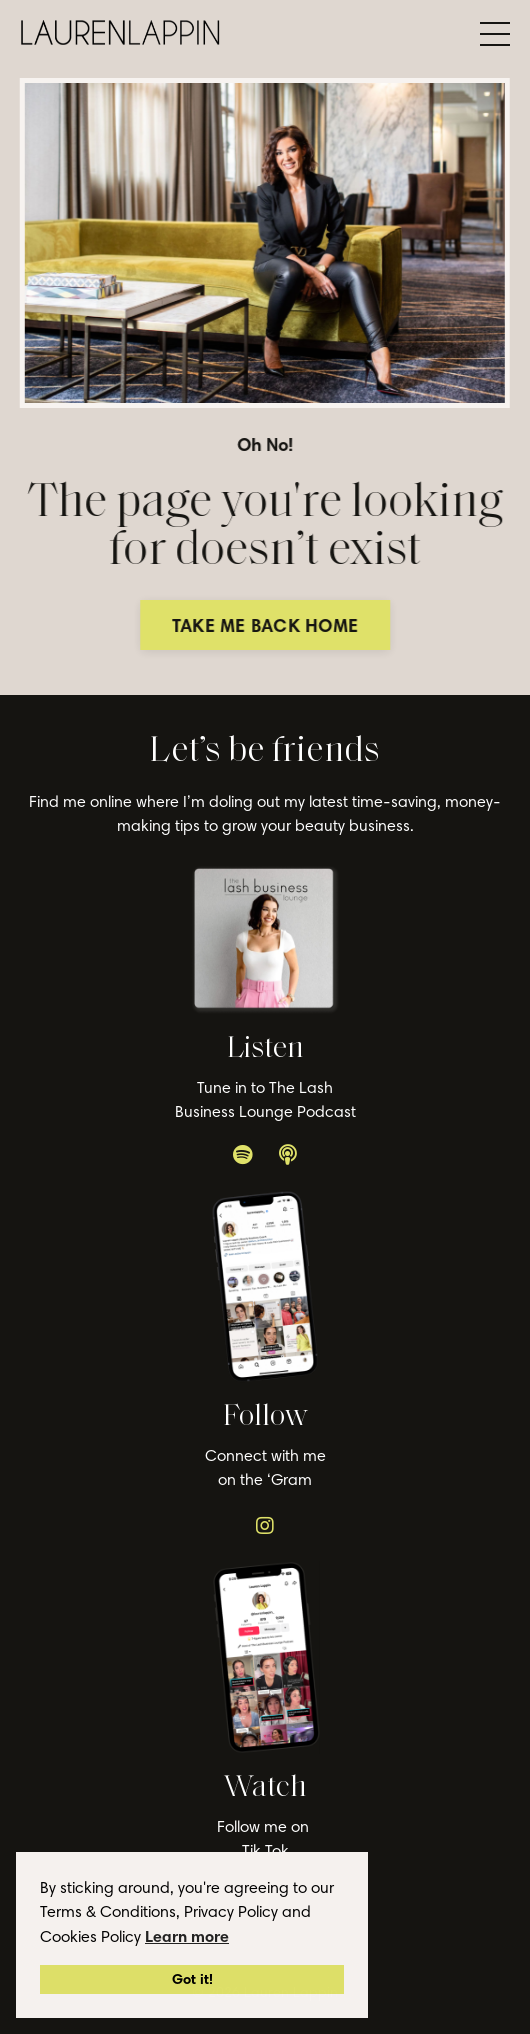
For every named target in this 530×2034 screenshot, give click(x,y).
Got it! (192, 1979)
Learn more (187, 1936)
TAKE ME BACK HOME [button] (269, 625)
